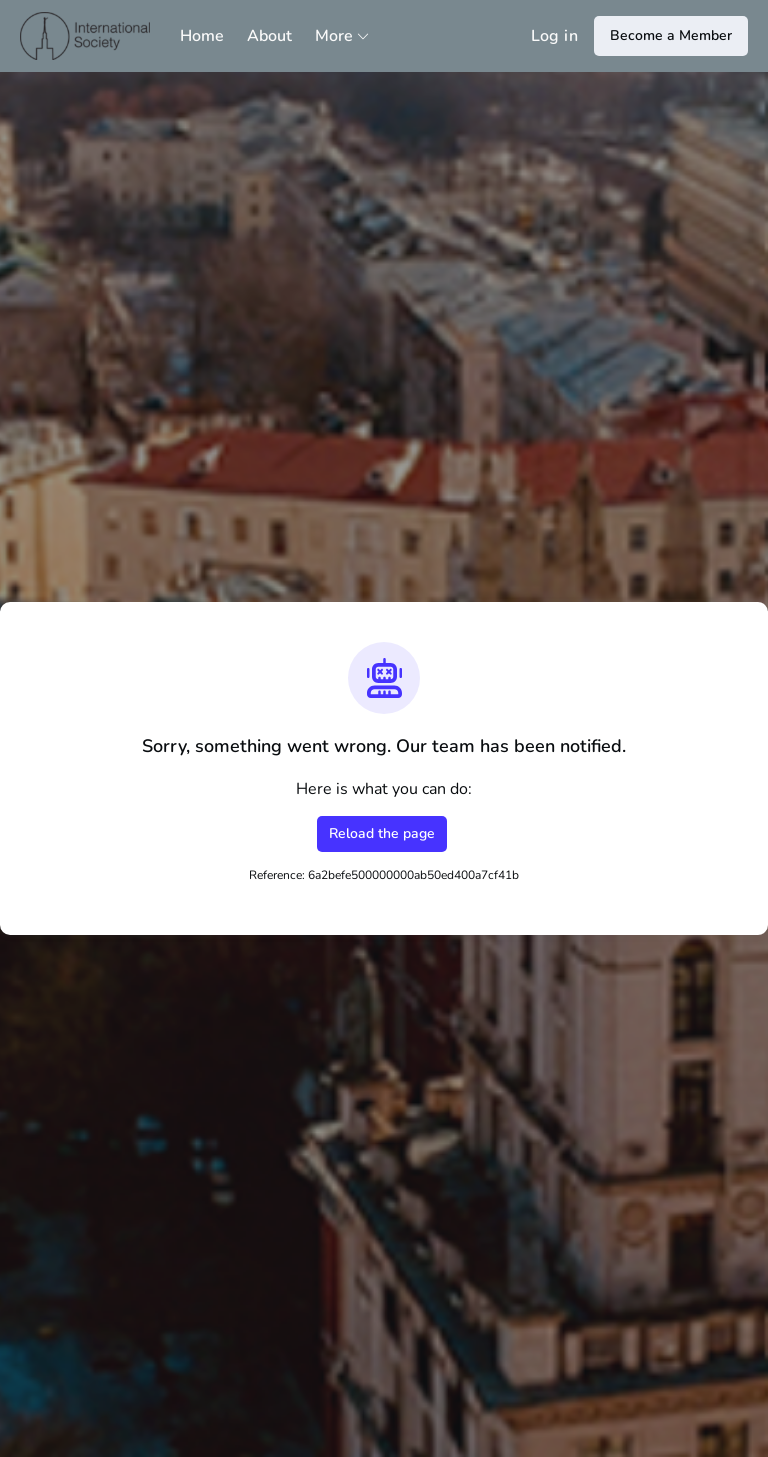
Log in (554, 36)
